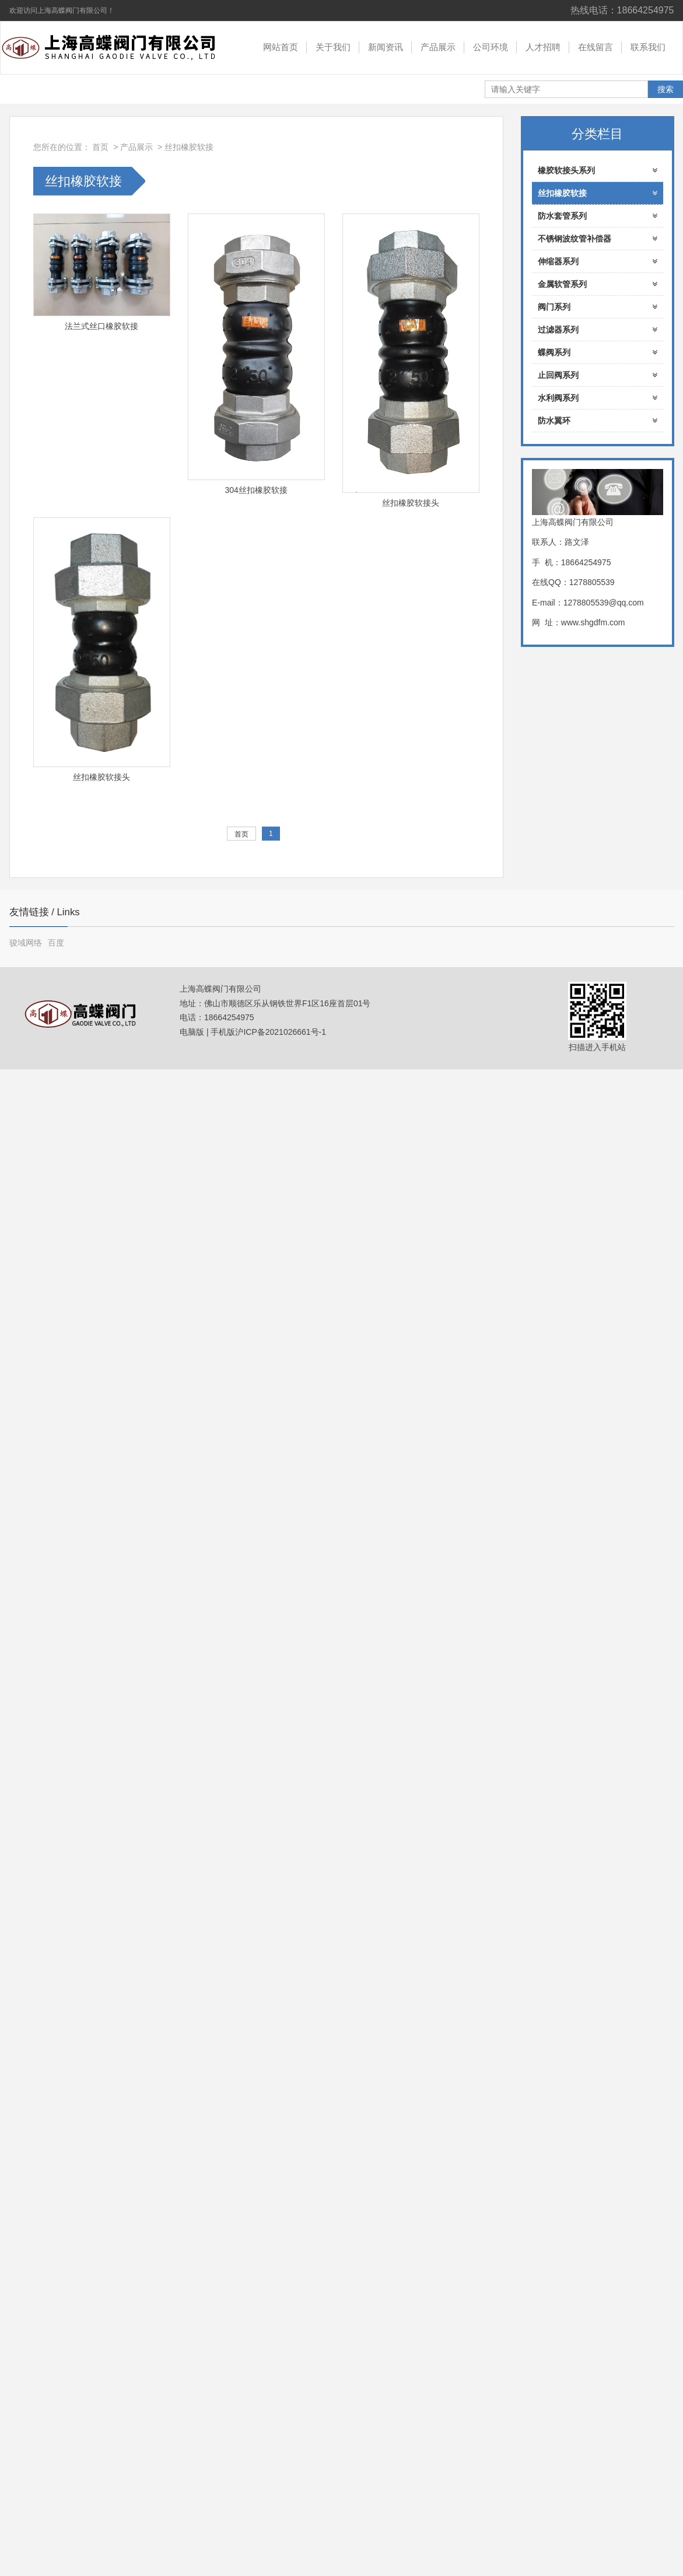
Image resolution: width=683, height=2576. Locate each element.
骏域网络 (25, 942)
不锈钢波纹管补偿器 (597, 238)
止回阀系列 (597, 375)
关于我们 (333, 47)
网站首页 (280, 47)
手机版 (223, 1032)
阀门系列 (597, 307)
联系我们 (648, 47)
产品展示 (438, 47)
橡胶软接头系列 (597, 170)
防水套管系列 (597, 215)
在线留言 (595, 47)
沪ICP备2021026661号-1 (280, 1032)
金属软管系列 (597, 284)
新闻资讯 (385, 47)
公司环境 (490, 47)
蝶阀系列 (597, 352)
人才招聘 (543, 47)
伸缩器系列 (597, 261)
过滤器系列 (597, 329)
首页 (100, 147)
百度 (56, 942)
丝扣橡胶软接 (188, 147)
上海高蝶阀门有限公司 (117, 48)
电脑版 (192, 1032)
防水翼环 (597, 420)
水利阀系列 (597, 397)
